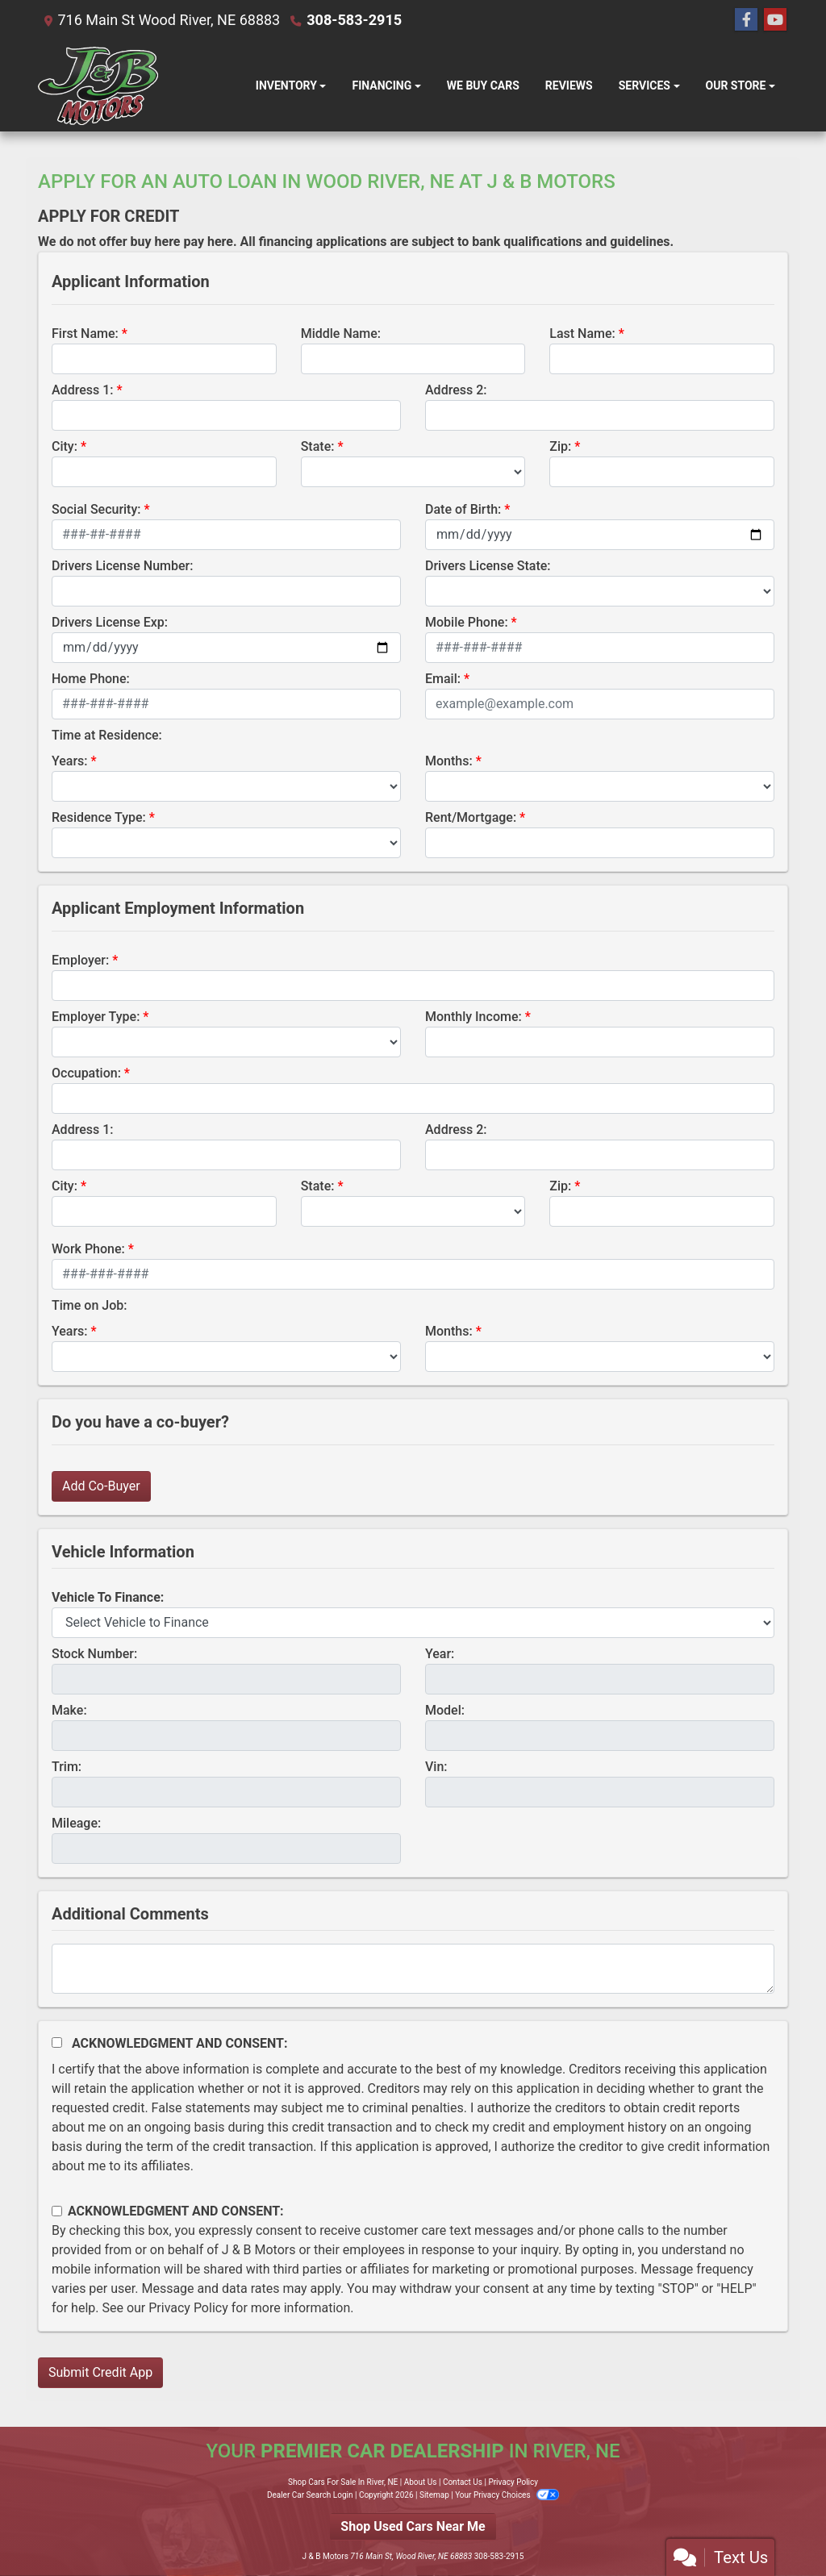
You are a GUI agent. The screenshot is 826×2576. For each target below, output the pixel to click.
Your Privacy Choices (507, 2495)
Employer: (80, 960)
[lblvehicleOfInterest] (413, 1622)
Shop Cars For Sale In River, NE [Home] (343, 2482)
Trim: (66, 1766)
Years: (70, 761)
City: (64, 446)
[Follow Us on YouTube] (775, 20)
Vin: (436, 1766)
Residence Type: (99, 817)
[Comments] (413, 1969)
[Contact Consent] (57, 2211)
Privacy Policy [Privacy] (513, 2482)
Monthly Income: (473, 1016)
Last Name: (582, 333)
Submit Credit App (100, 2372)
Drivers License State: (488, 565)
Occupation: (86, 1073)
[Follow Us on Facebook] (746, 20)
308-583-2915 (354, 19)
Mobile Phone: (466, 622)
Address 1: (82, 390)
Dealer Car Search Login (310, 2495)
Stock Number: (94, 1653)
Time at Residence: (107, 735)
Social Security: (96, 509)
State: (318, 446)
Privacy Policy (188, 2307)
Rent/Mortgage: (470, 817)
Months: (449, 761)
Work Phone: (88, 1249)
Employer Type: (96, 1016)
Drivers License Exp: (110, 622)
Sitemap (434, 2495)
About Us (420, 2482)
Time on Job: (89, 1305)
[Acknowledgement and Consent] (57, 2042)
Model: (445, 1710)
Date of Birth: (463, 509)
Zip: (560, 446)
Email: (443, 678)
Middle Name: (341, 333)
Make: (69, 1710)
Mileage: (76, 1823)
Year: (439, 1653)
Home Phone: (91, 678)
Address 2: (455, 390)
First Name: (85, 333)
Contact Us (462, 2482)
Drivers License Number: (122, 565)
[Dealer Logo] (98, 86)
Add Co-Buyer (101, 1486)
